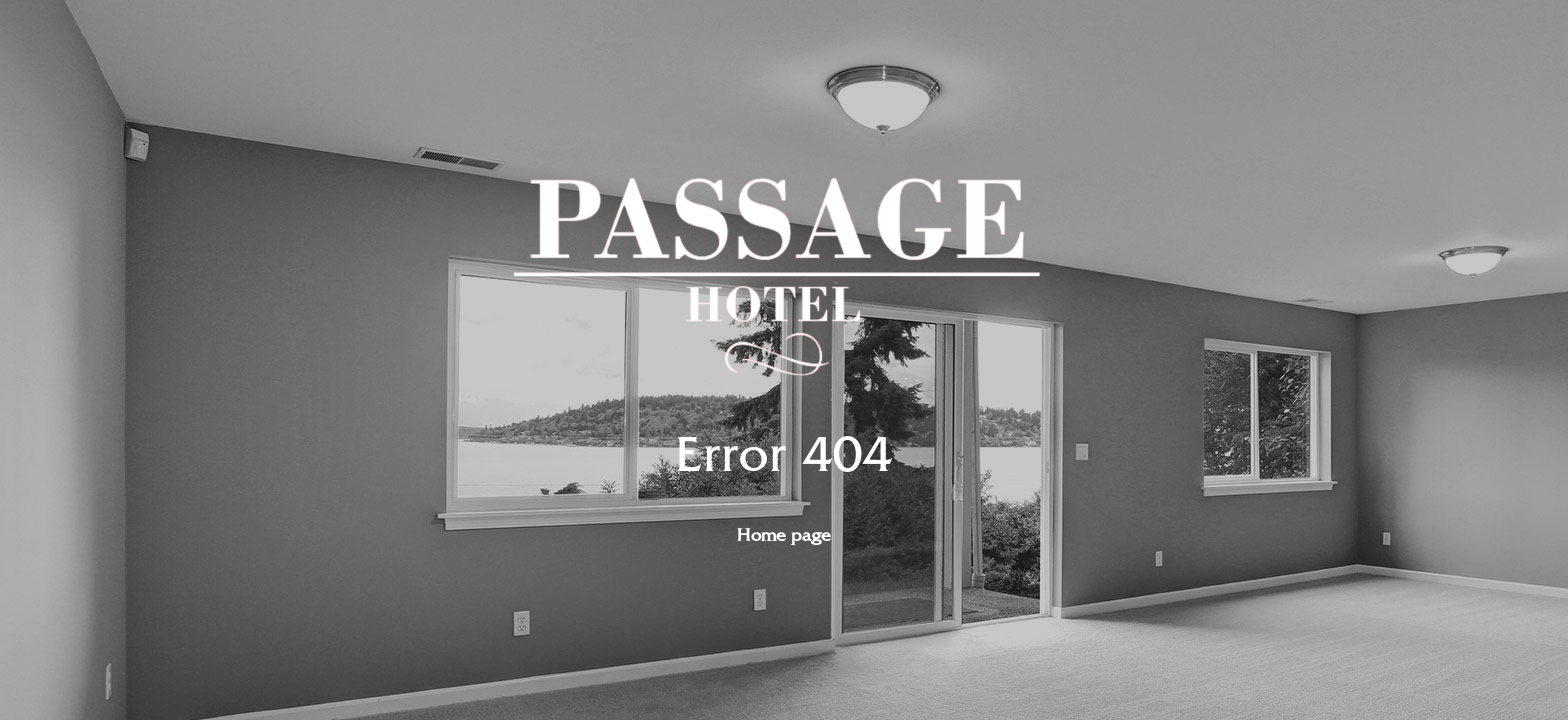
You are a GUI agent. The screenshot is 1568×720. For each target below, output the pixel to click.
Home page (783, 535)
